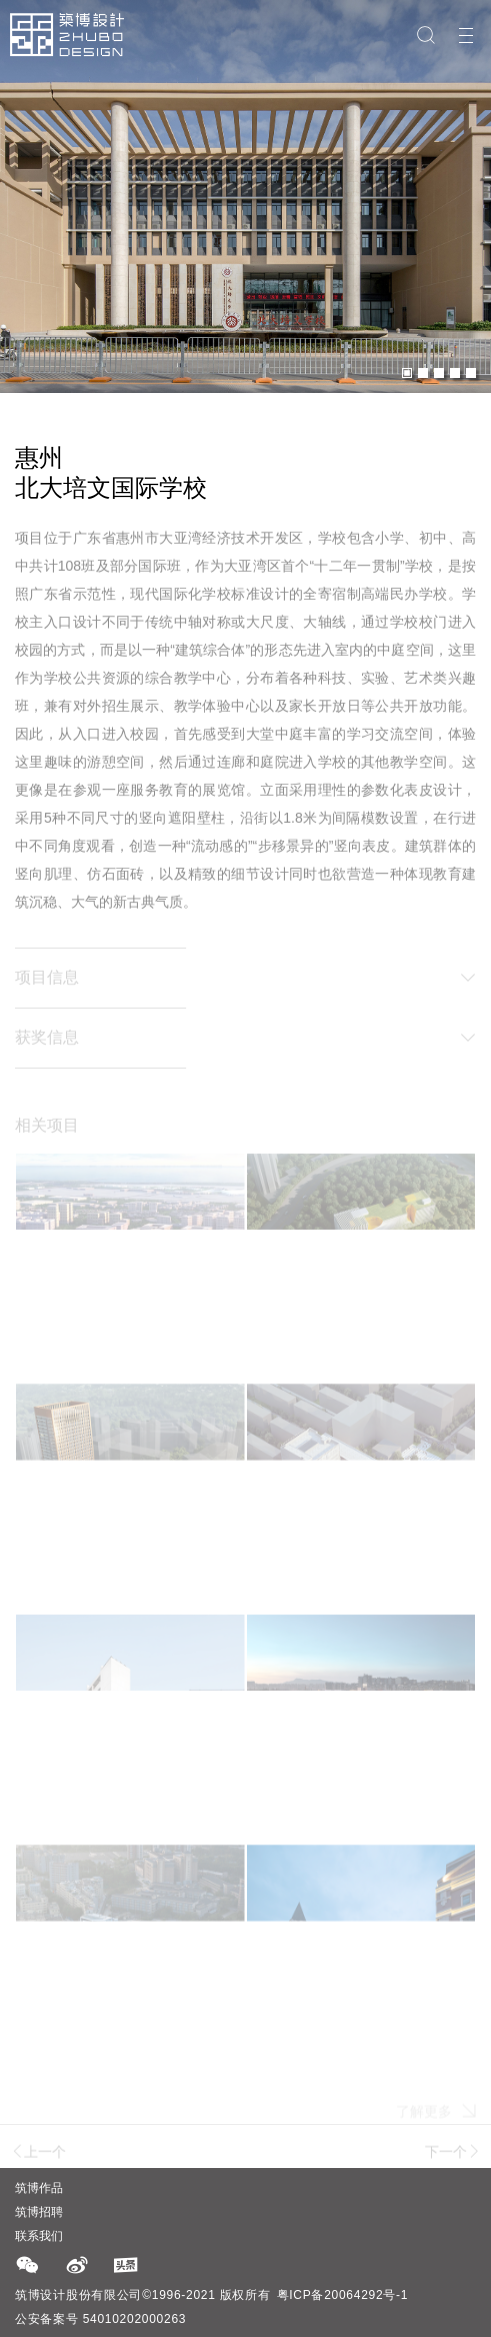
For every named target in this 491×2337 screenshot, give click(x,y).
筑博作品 (39, 2188)
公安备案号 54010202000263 (100, 2319)
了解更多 (436, 2120)
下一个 (453, 2156)
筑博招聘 (39, 2212)
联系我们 (39, 2236)
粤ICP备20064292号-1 (343, 2295)
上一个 (38, 2156)
